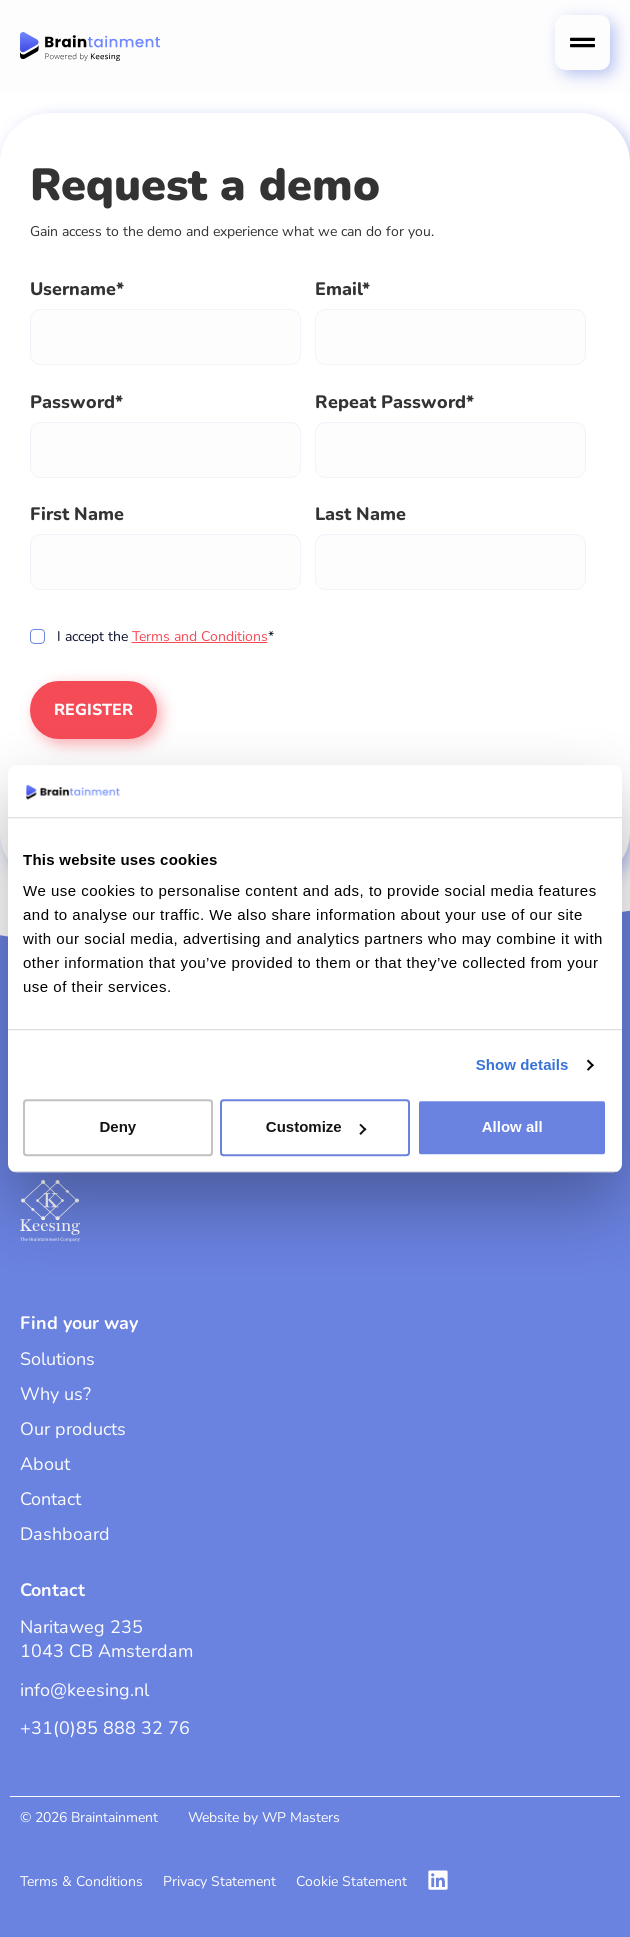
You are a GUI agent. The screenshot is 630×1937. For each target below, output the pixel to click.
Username (73, 289)
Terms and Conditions (200, 636)
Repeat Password (390, 402)
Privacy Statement (219, 1881)
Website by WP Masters (264, 1817)
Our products (73, 1429)
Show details (522, 1064)
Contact (50, 1499)
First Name (77, 514)
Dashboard (65, 1534)
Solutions (57, 1359)
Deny (117, 1127)
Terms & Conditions (81, 1881)
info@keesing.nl (84, 1690)
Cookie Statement (351, 1881)
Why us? (55, 1394)
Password (72, 402)
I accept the (149, 636)
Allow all (512, 1127)
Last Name (360, 514)
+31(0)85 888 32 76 (105, 1728)
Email (338, 289)
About (45, 1464)
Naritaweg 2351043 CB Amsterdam (106, 1639)
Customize (316, 1127)
